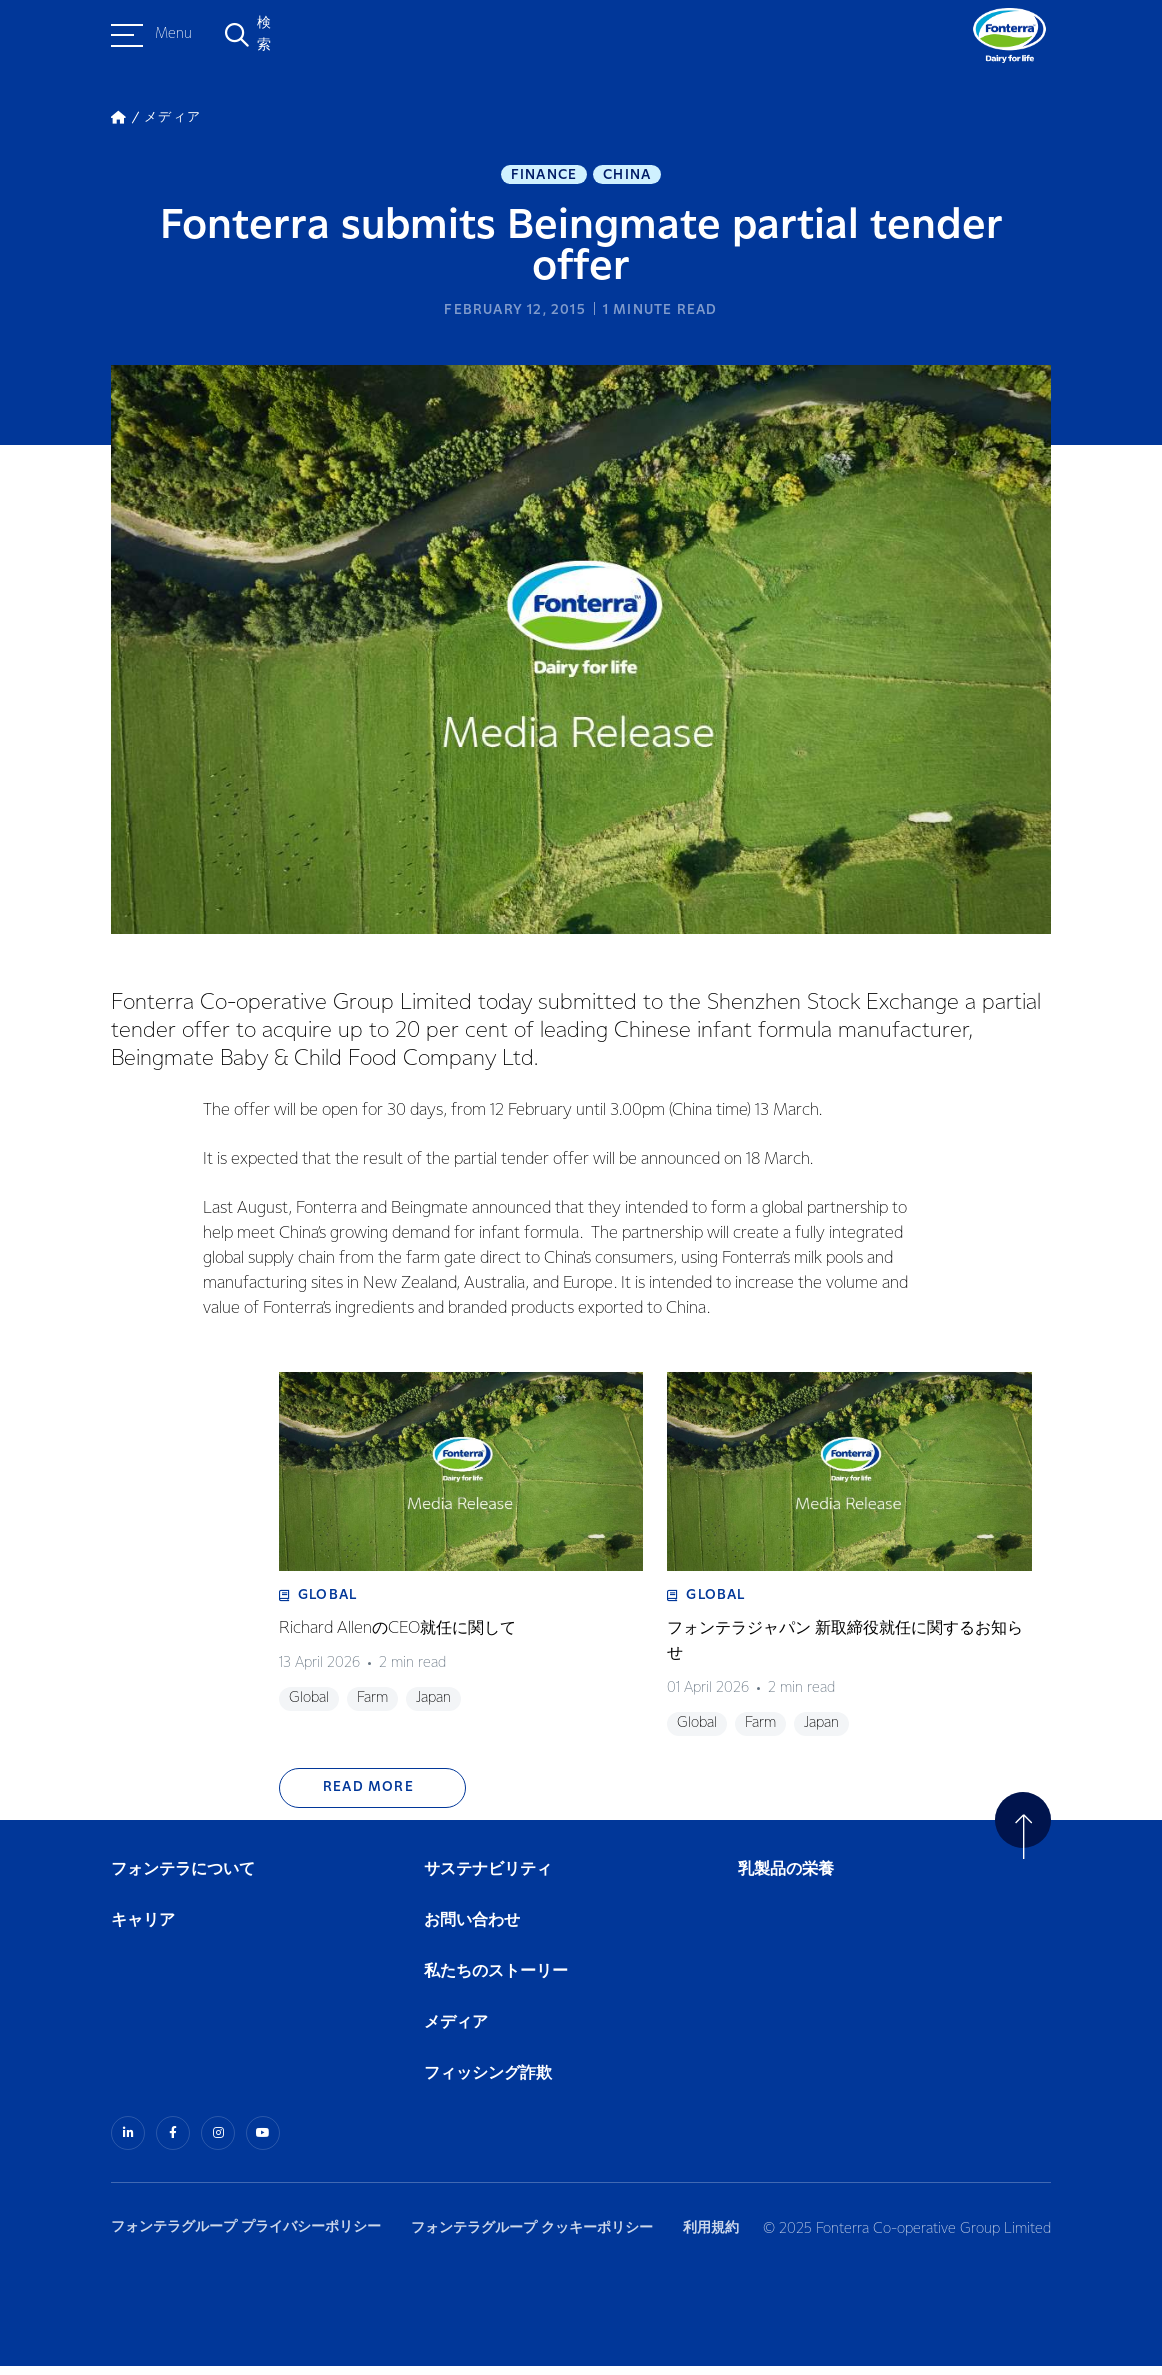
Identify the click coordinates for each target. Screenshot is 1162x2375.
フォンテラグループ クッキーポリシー (538, 2235)
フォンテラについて (183, 1879)
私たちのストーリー (496, 1981)
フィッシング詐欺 (488, 2084)
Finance (544, 176)
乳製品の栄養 (786, 1879)
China (627, 176)
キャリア (144, 1930)
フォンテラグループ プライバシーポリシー (246, 2235)
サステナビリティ (488, 1879)
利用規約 (723, 2235)
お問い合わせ (472, 1930)
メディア (456, 2032)
